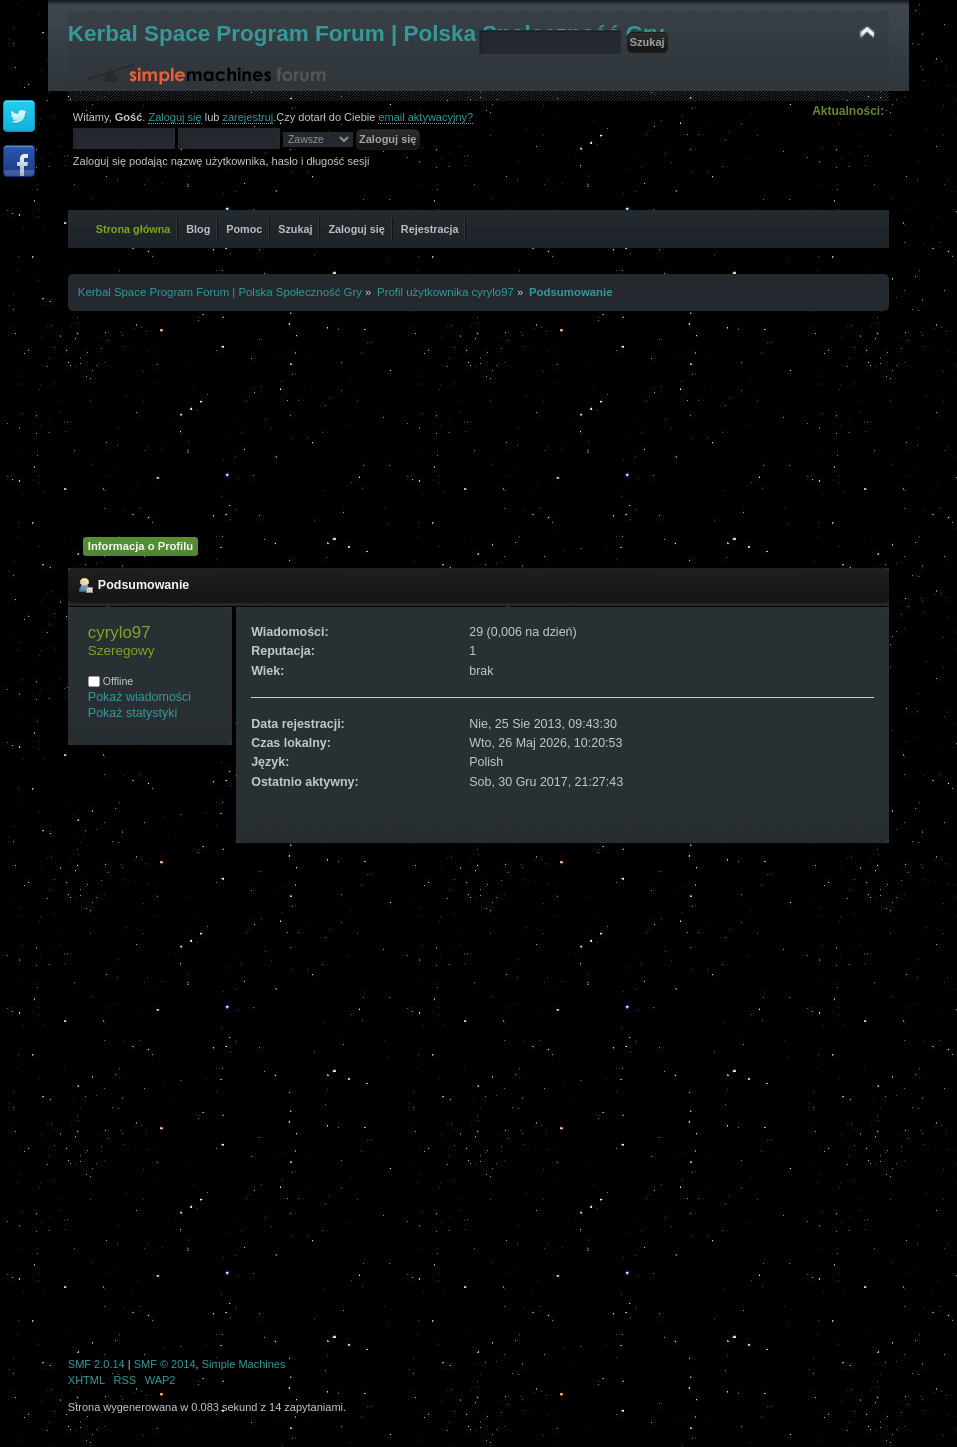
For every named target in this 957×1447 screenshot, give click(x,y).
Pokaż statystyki (132, 713)
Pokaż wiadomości (139, 697)
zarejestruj (247, 117)
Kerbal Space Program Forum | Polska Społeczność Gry (366, 33)
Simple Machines (244, 1364)
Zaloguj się (174, 117)
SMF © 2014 (165, 1364)
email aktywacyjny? (425, 117)
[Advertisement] (478, 421)
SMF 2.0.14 (96, 1364)
